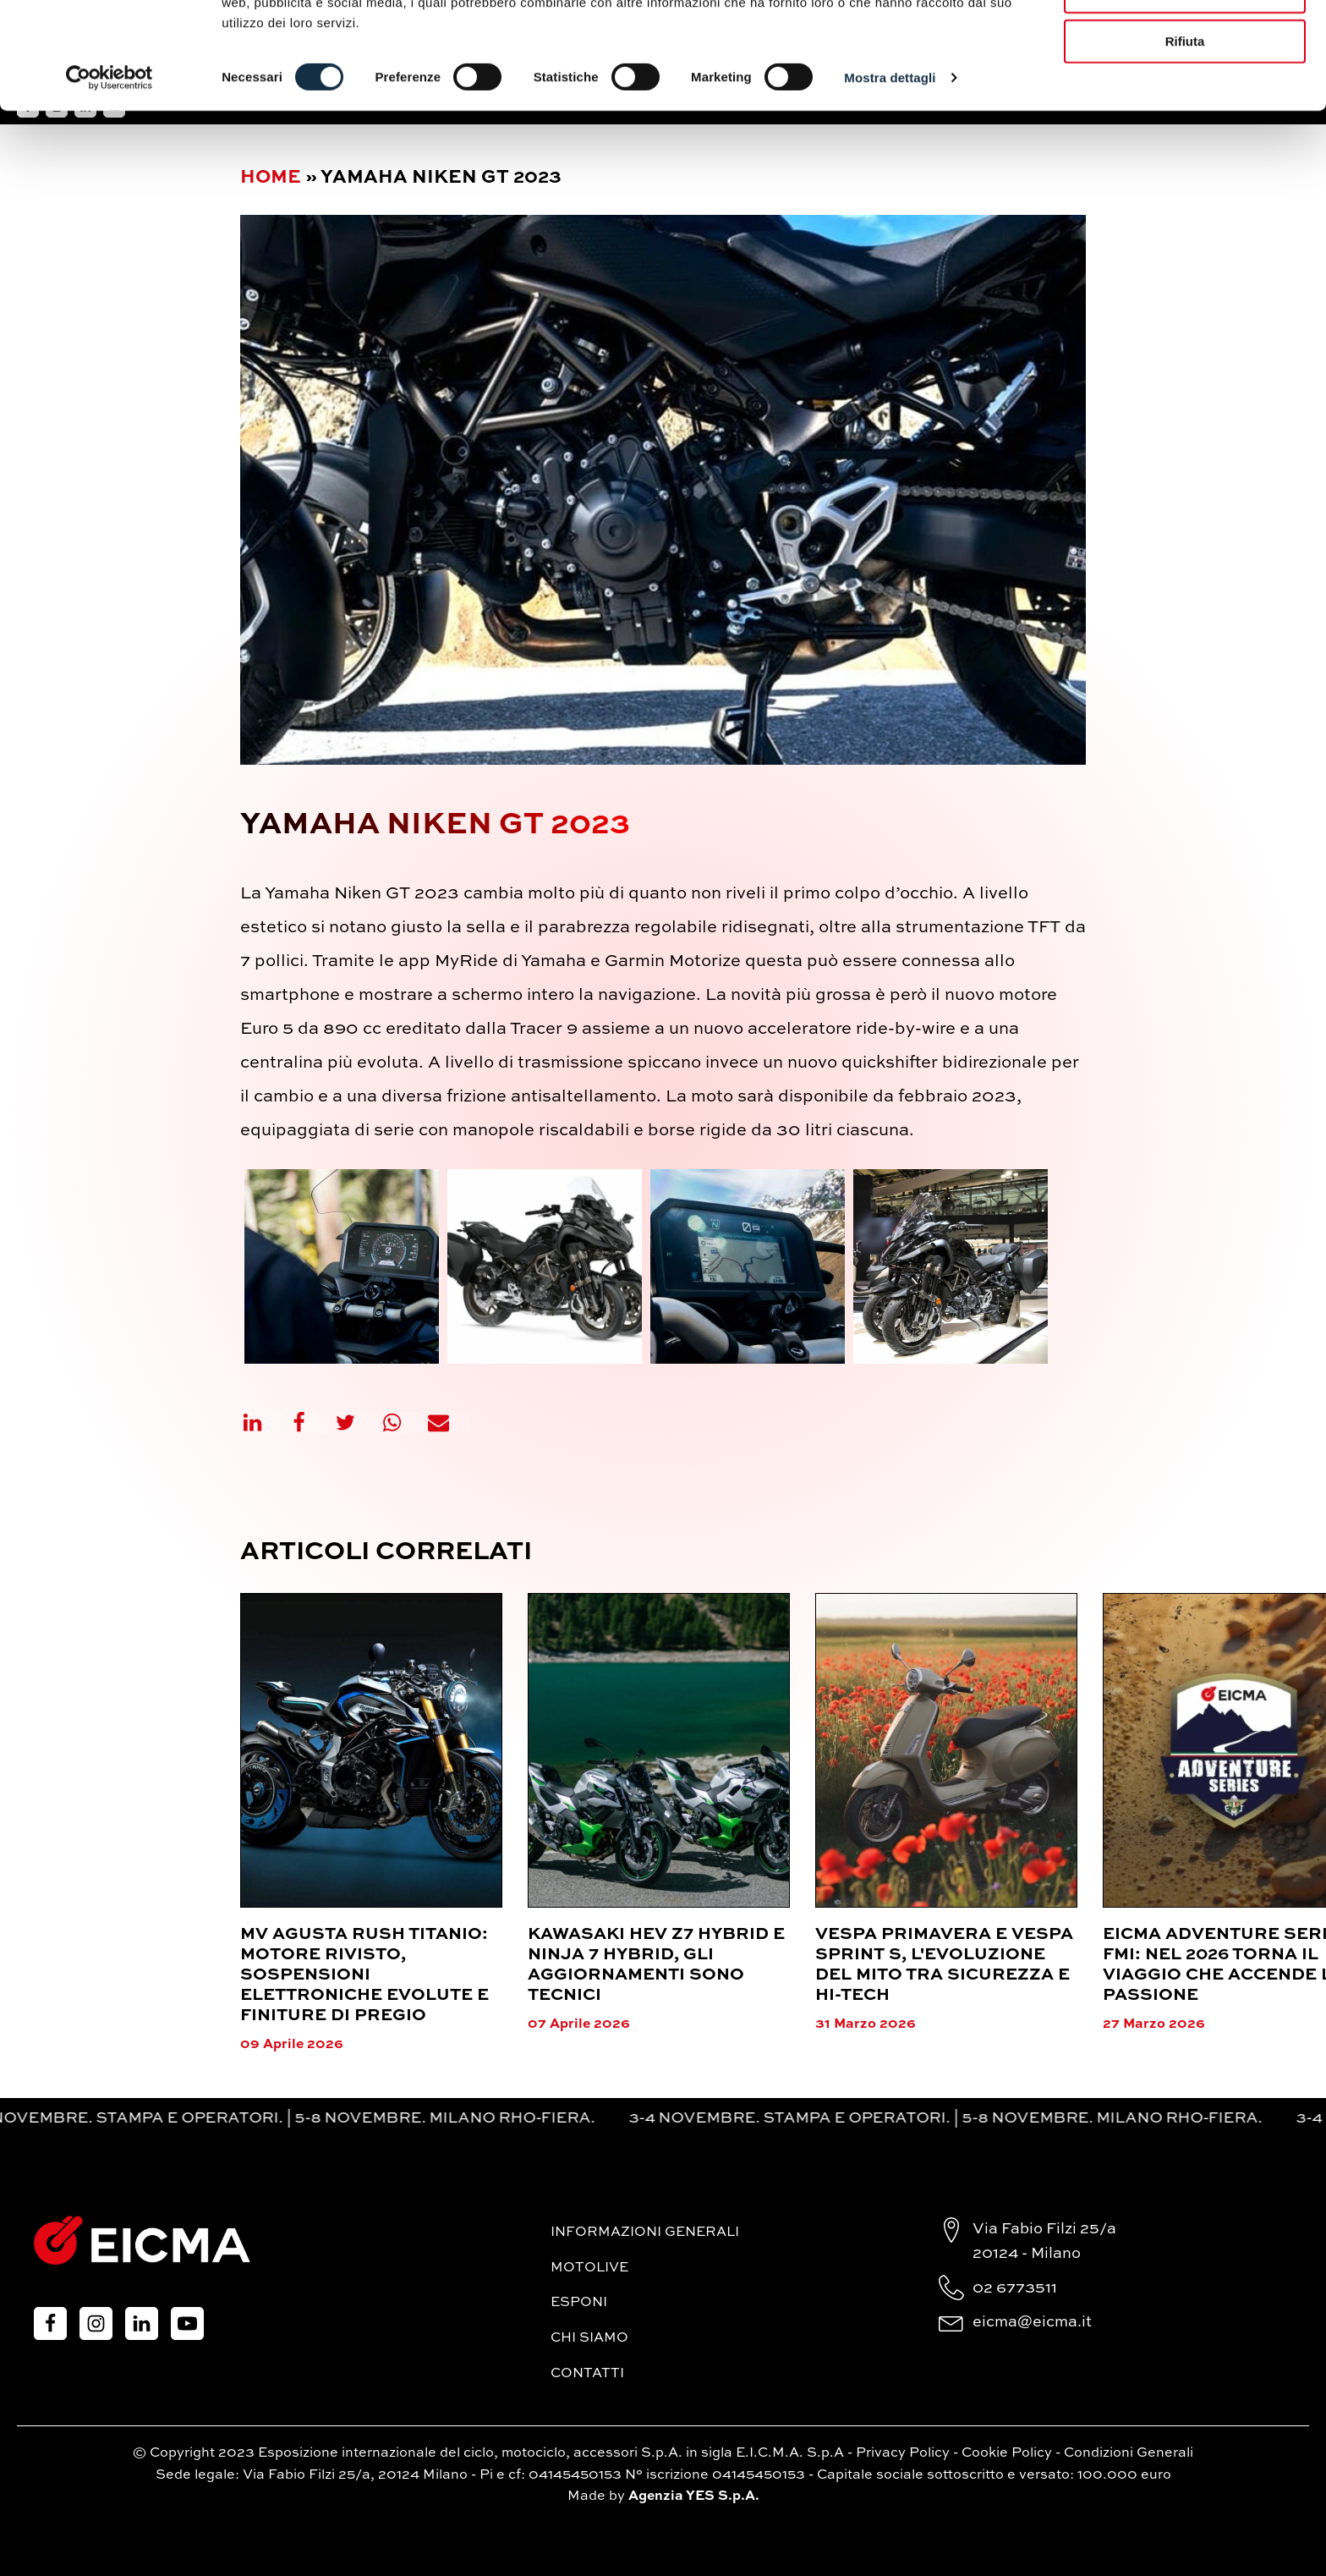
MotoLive (589, 2268)
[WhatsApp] (402, 1422)
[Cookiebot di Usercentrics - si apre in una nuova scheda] (110, 177)
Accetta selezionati (1184, 92)
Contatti (587, 2374)
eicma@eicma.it (1032, 2322)
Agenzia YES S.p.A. (693, 2496)
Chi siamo (589, 2338)
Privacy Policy (903, 2453)
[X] (356, 1422)
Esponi (579, 2303)
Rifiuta (1185, 142)
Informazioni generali (645, 2232)
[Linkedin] (263, 1422)
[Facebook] (309, 1422)
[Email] (449, 1422)
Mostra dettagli (889, 177)
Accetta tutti (1185, 42)
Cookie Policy (1007, 2453)
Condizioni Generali (1128, 2453)
